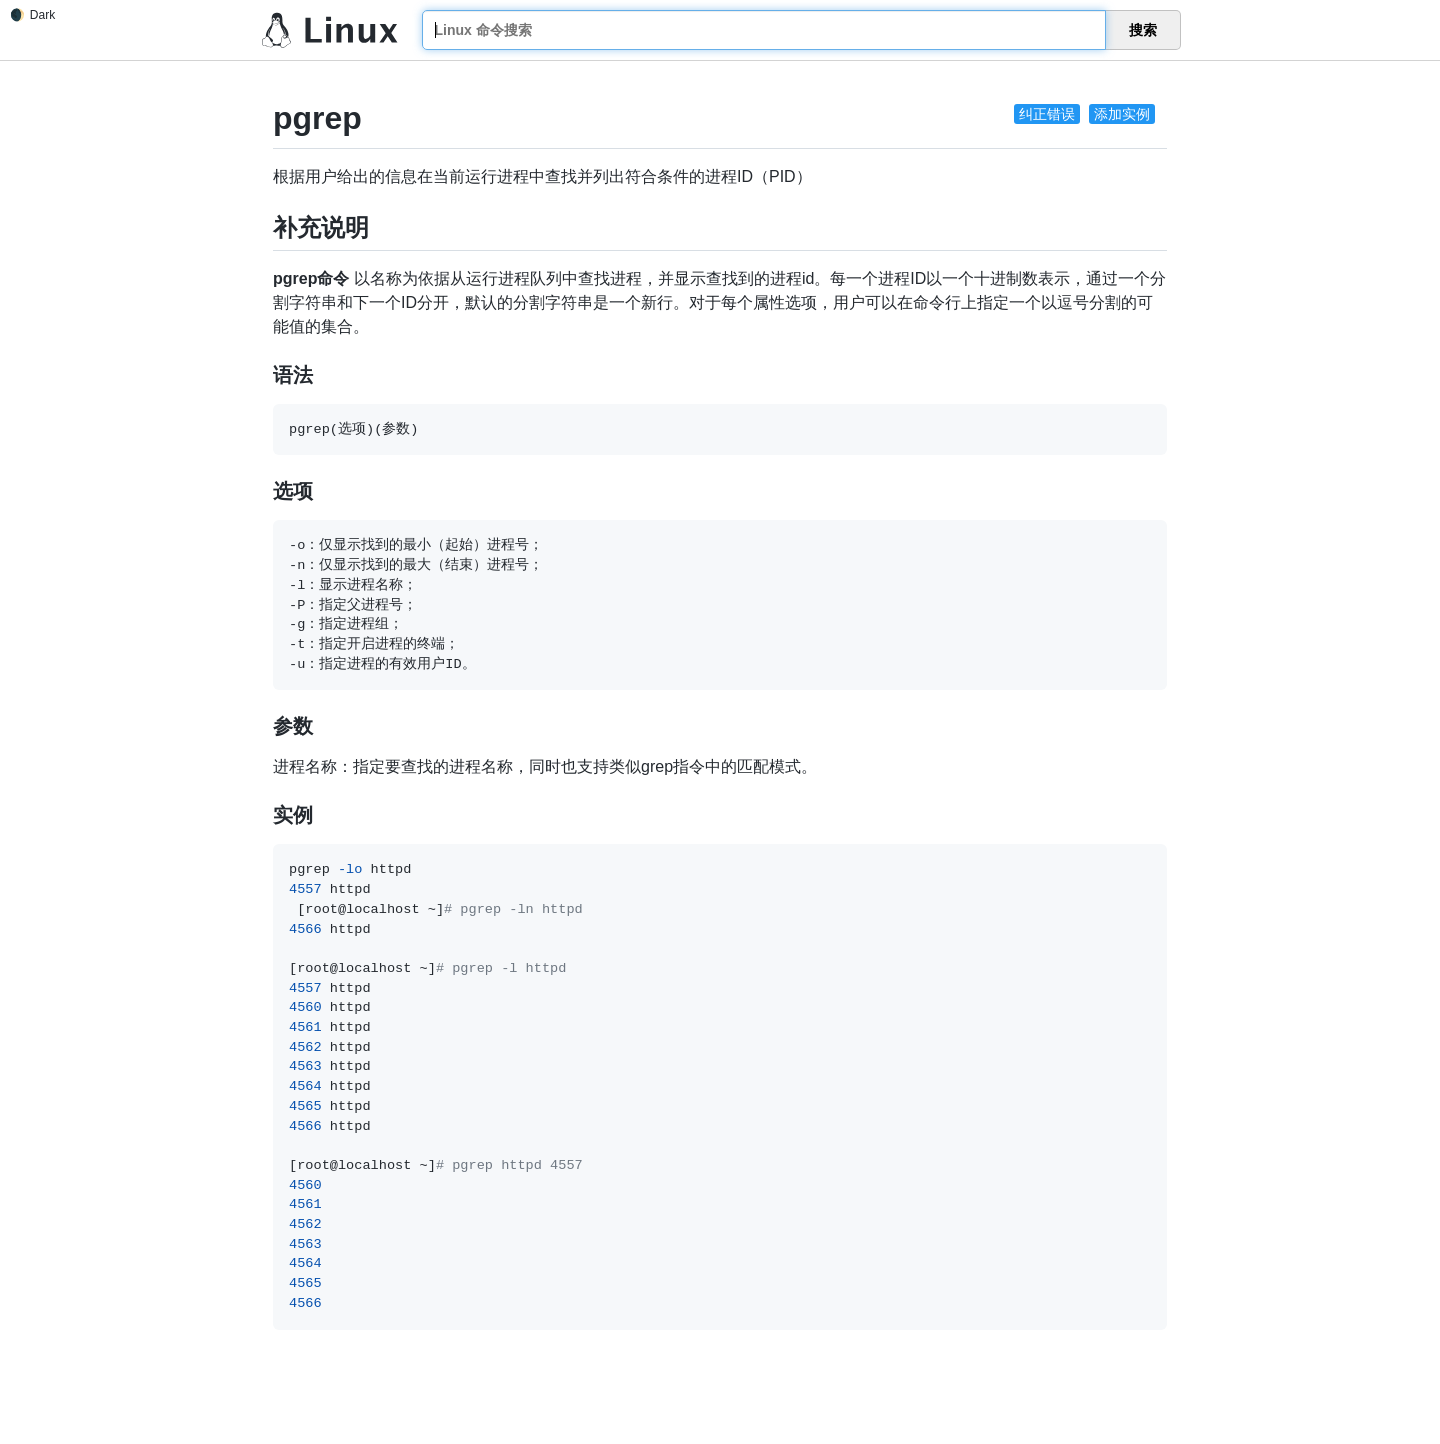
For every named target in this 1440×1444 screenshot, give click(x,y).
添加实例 (1122, 114)
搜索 (1143, 30)
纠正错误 (1047, 114)
